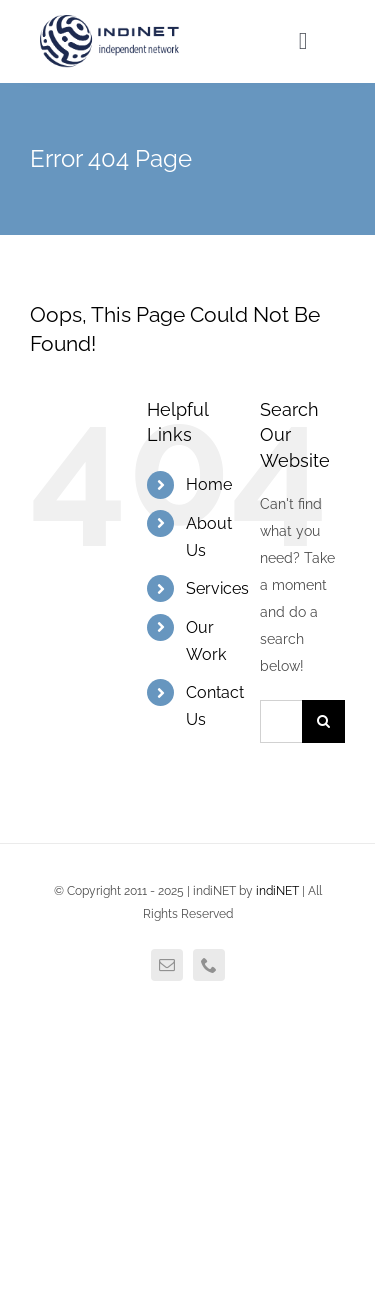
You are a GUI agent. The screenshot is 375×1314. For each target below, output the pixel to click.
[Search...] (281, 721)
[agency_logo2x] (111, 22)
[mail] (167, 965)
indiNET (277, 891)
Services (217, 588)
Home (209, 484)
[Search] (323, 721)
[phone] (209, 965)
